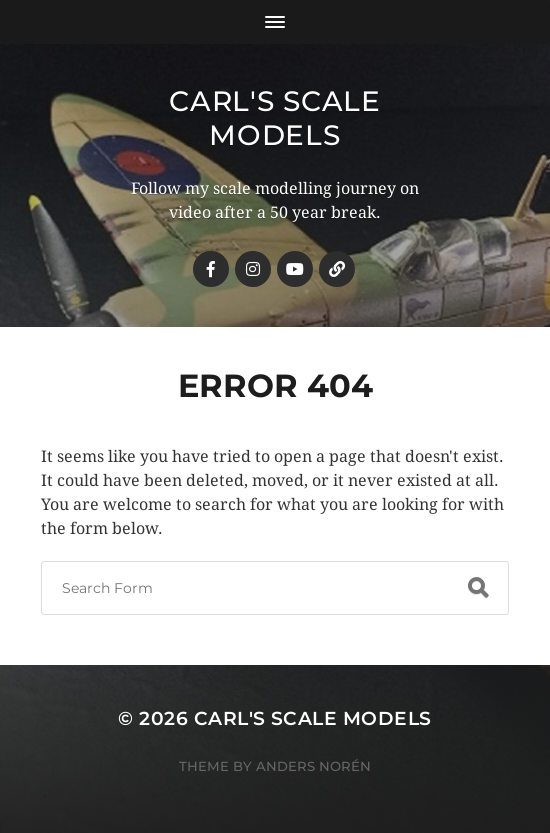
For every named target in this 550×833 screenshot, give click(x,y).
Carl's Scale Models (274, 118)
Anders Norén (313, 766)
